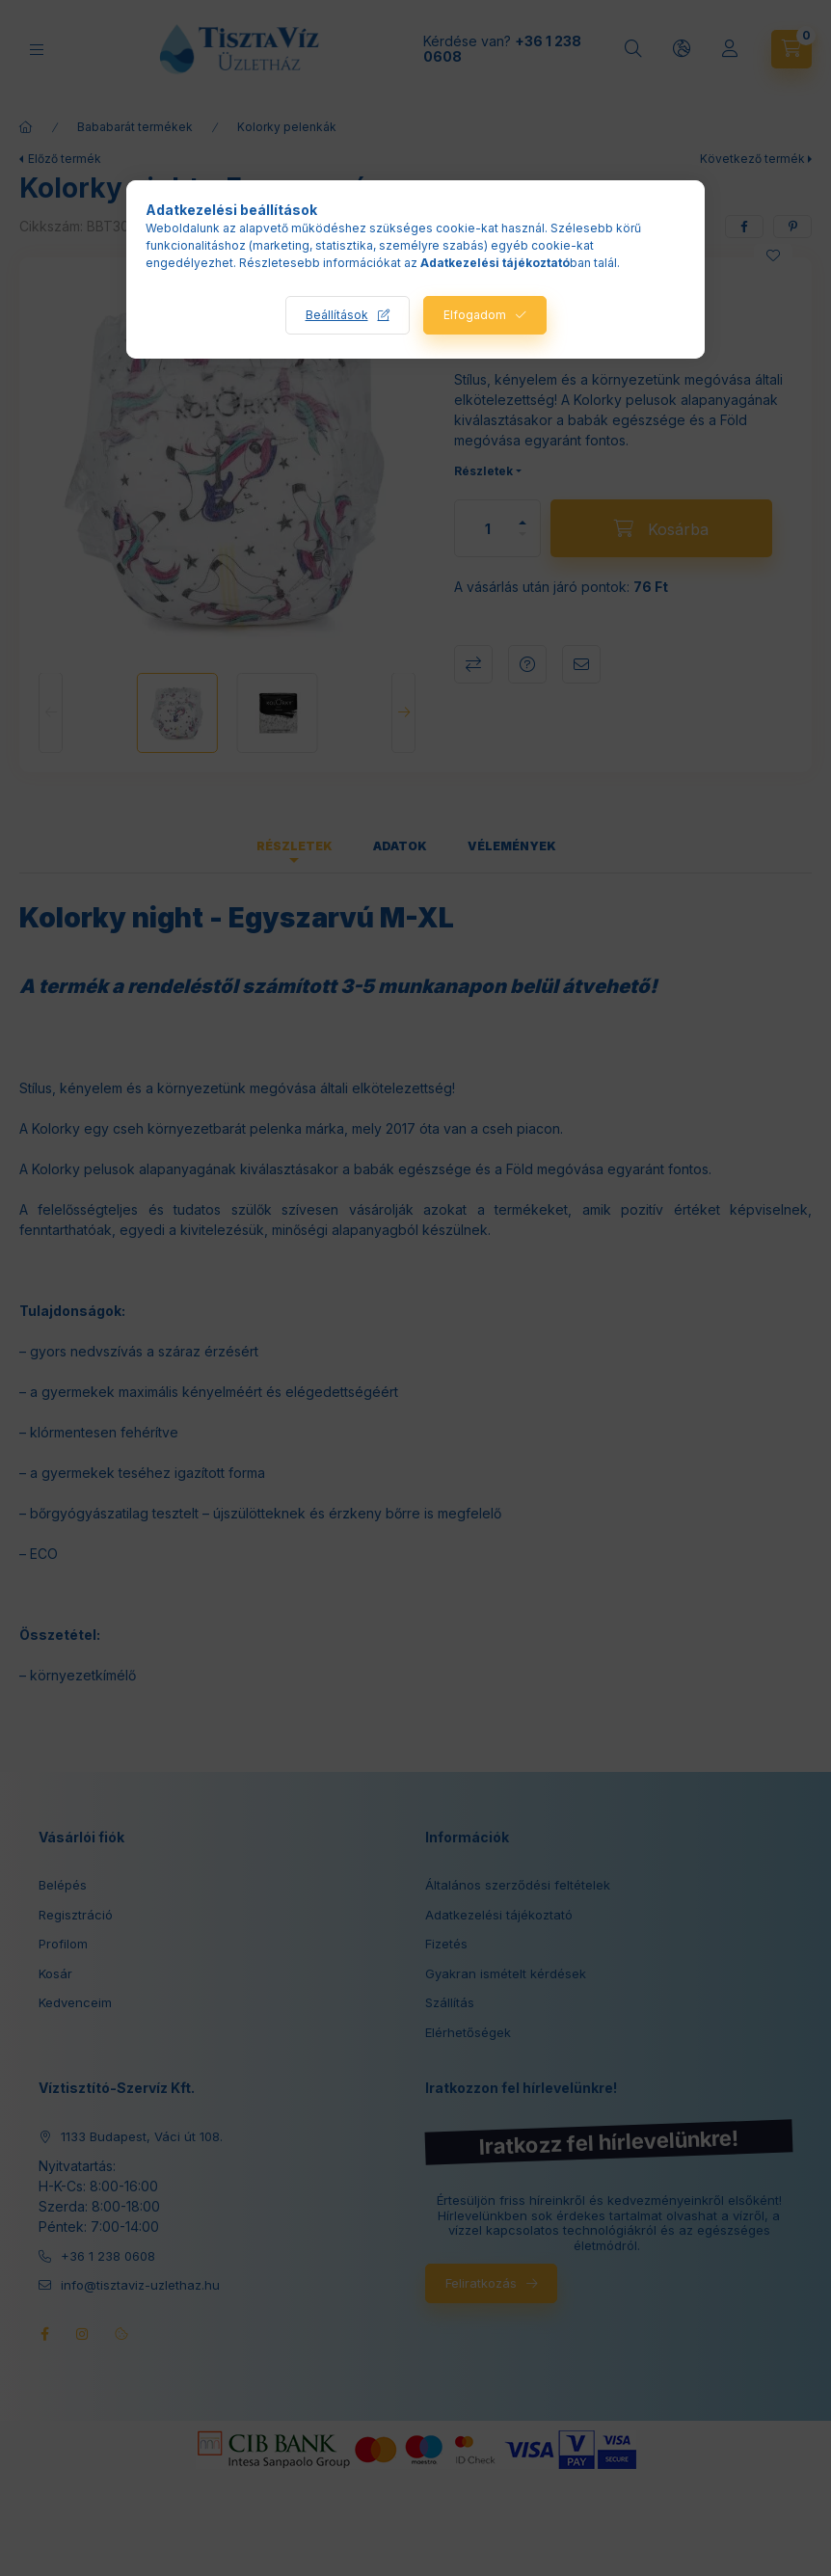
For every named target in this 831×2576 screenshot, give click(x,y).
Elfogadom (474, 315)
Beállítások (337, 315)
